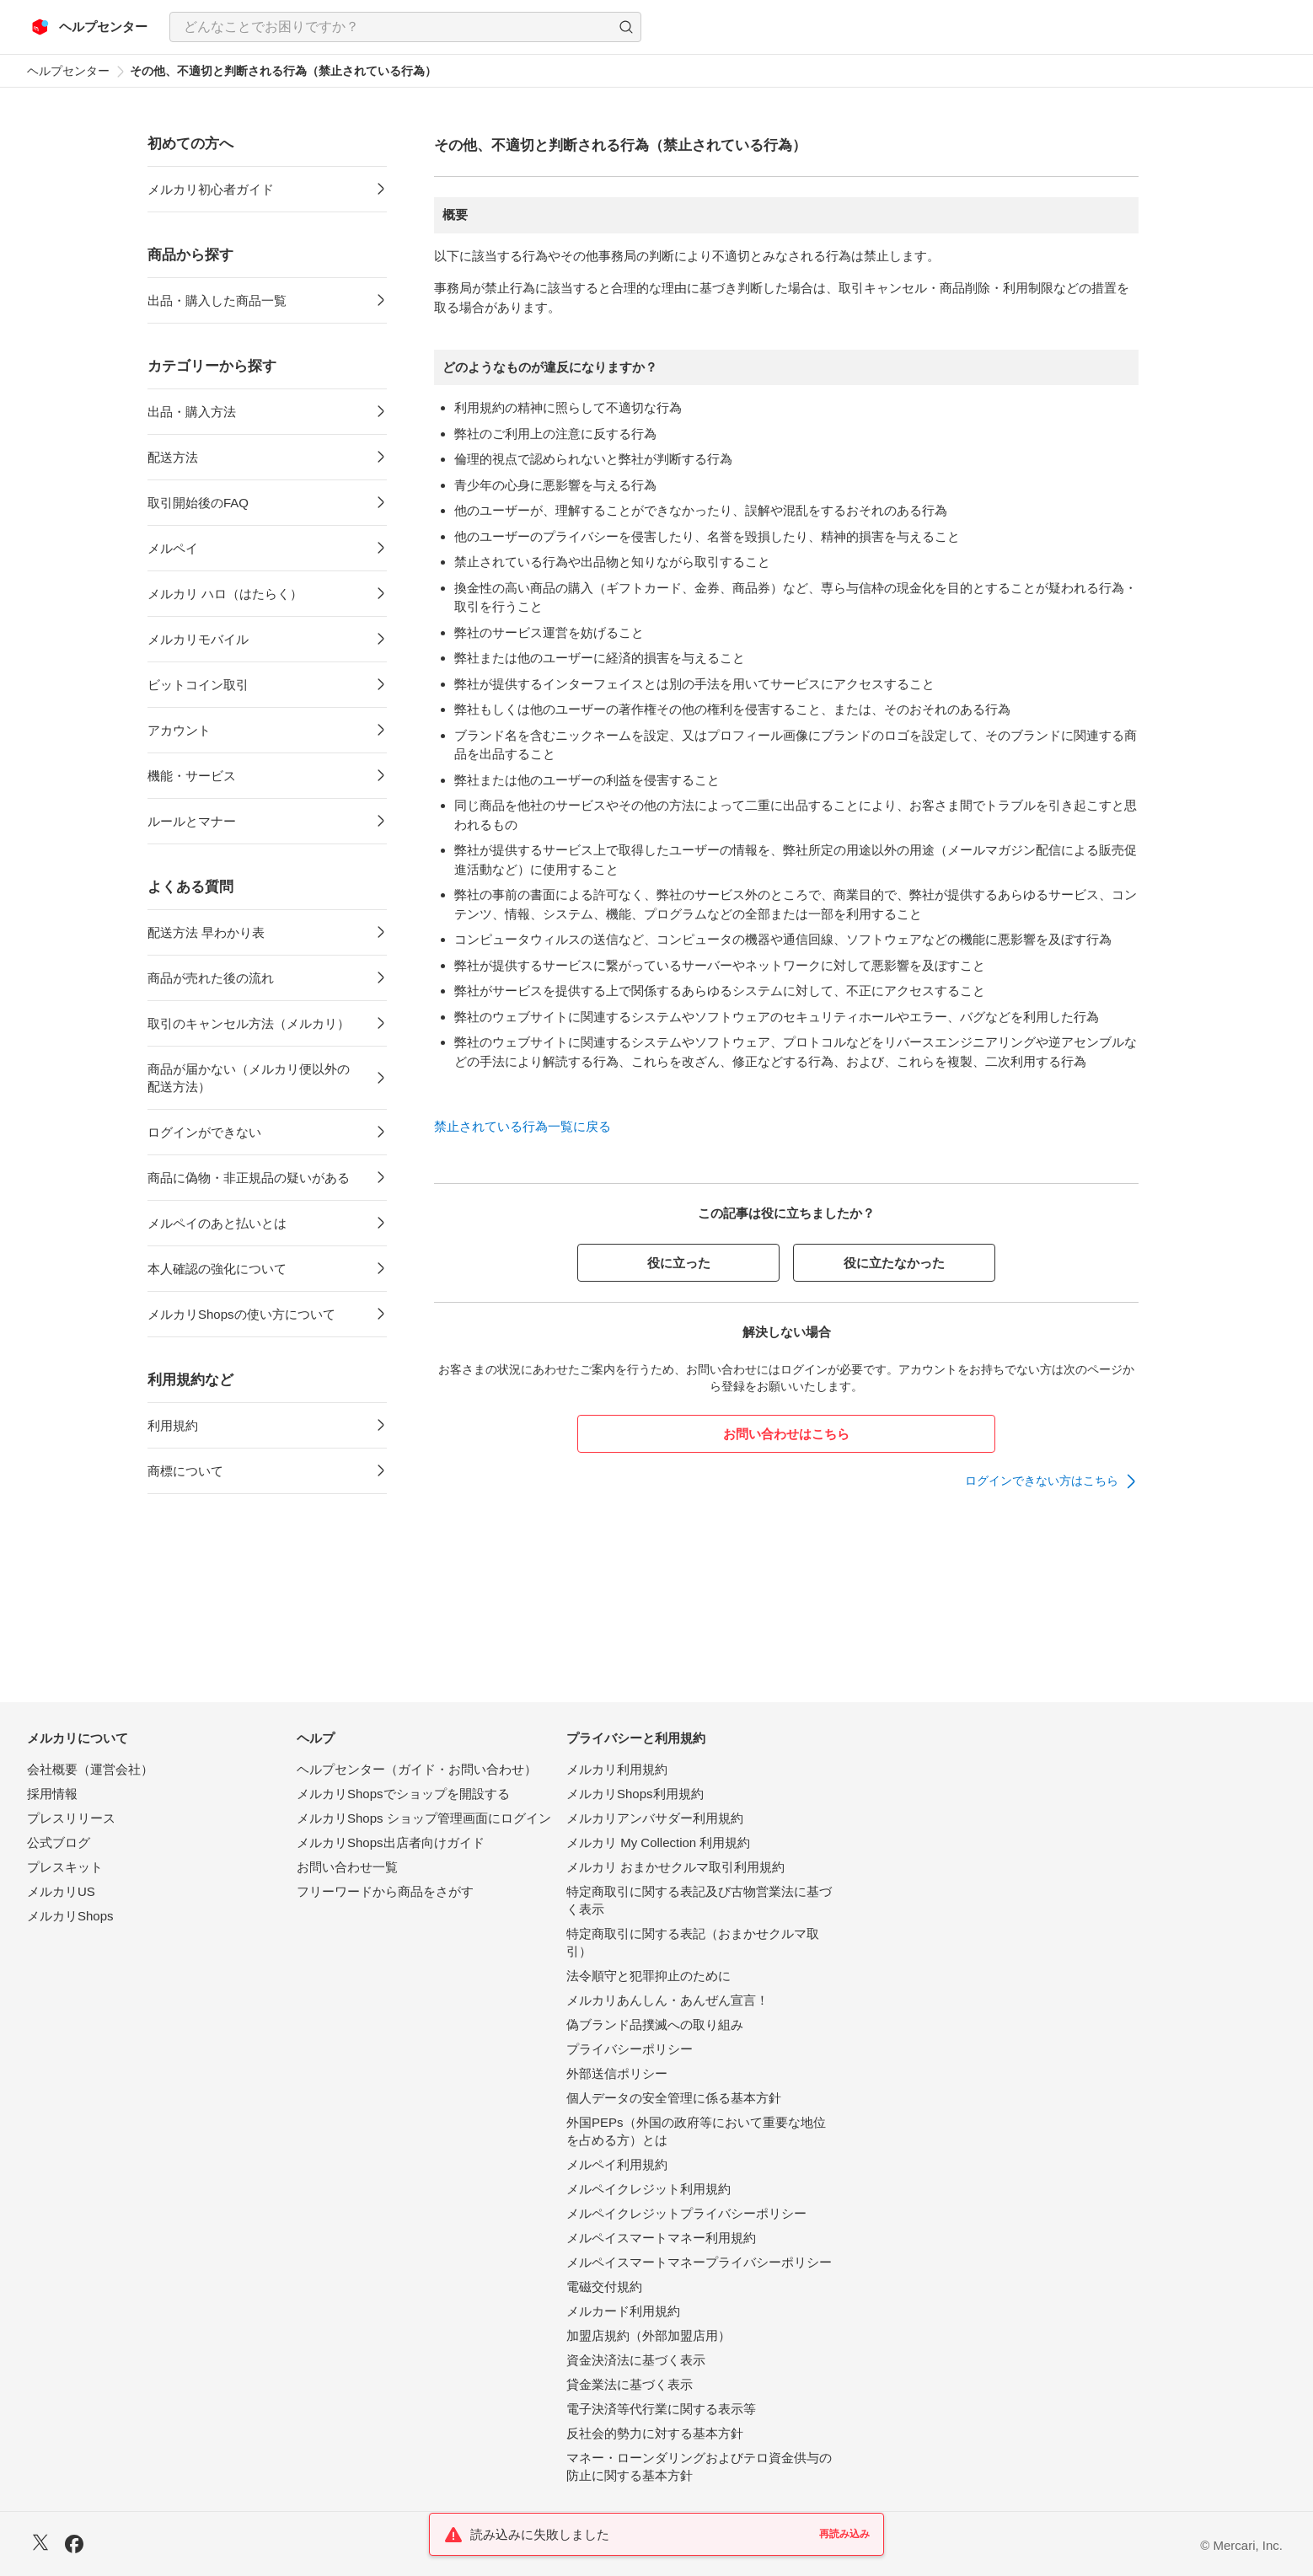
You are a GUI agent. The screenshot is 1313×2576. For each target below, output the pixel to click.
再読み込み (844, 2534)
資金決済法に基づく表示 (635, 2360)
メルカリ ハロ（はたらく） (225, 593)
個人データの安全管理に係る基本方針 (673, 2098)
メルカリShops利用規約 (635, 1793)
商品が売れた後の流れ (210, 978)
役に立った (678, 1263)
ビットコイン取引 (198, 684)
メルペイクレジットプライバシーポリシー (686, 2213)
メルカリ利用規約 (616, 1769)
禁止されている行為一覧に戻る (522, 1126)
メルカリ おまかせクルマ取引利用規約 (675, 1867)
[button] (626, 27)
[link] (1052, 1481)
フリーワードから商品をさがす (385, 1891)
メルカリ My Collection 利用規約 (658, 1842)
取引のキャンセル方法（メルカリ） (248, 1023)
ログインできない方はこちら (1041, 1480)
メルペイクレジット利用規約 (648, 2189)
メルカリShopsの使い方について (241, 1314)
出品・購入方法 (191, 411)
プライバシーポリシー (629, 2049)
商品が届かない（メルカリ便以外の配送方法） (248, 1078)
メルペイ (172, 548)
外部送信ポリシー (616, 2073)
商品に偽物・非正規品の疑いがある (248, 1177)
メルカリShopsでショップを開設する (403, 1793)
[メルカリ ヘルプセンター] (89, 27)
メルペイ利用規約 (616, 2164)
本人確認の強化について (217, 1268)
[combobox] (405, 27)
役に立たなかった (894, 1263)
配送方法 (172, 457)
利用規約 (172, 1425)
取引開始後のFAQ (198, 502)
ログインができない (204, 1132)
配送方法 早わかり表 (206, 932)
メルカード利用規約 (623, 2311)
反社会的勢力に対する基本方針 (654, 2433)
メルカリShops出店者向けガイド (391, 1842)
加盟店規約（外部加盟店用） (648, 2335)
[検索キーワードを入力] (391, 27)
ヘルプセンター (68, 71)
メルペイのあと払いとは (217, 1223)
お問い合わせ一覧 (347, 1867)
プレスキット (65, 1867)
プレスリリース (71, 1818)
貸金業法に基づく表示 (629, 2384)
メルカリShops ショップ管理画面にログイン (424, 1818)
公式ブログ (58, 1842)
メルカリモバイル (198, 639)
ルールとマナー (191, 821)
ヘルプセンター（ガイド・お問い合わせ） (417, 1769)
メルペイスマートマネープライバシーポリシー (699, 2262)
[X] (40, 2544)
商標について (185, 1471)
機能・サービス (191, 776)
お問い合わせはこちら (786, 1434)
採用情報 (52, 1793)
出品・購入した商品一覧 (217, 300)
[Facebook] (74, 2546)
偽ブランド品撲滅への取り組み (654, 2024)
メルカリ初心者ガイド (210, 189)
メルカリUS (61, 1891)
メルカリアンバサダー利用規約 (654, 1818)
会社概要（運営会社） (90, 1769)
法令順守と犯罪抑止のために (648, 1975)
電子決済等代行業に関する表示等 (661, 2409)
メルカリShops (70, 1916)
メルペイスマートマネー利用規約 (661, 2238)
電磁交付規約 (604, 2286)
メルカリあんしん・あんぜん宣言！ (667, 2000)
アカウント (179, 730)
